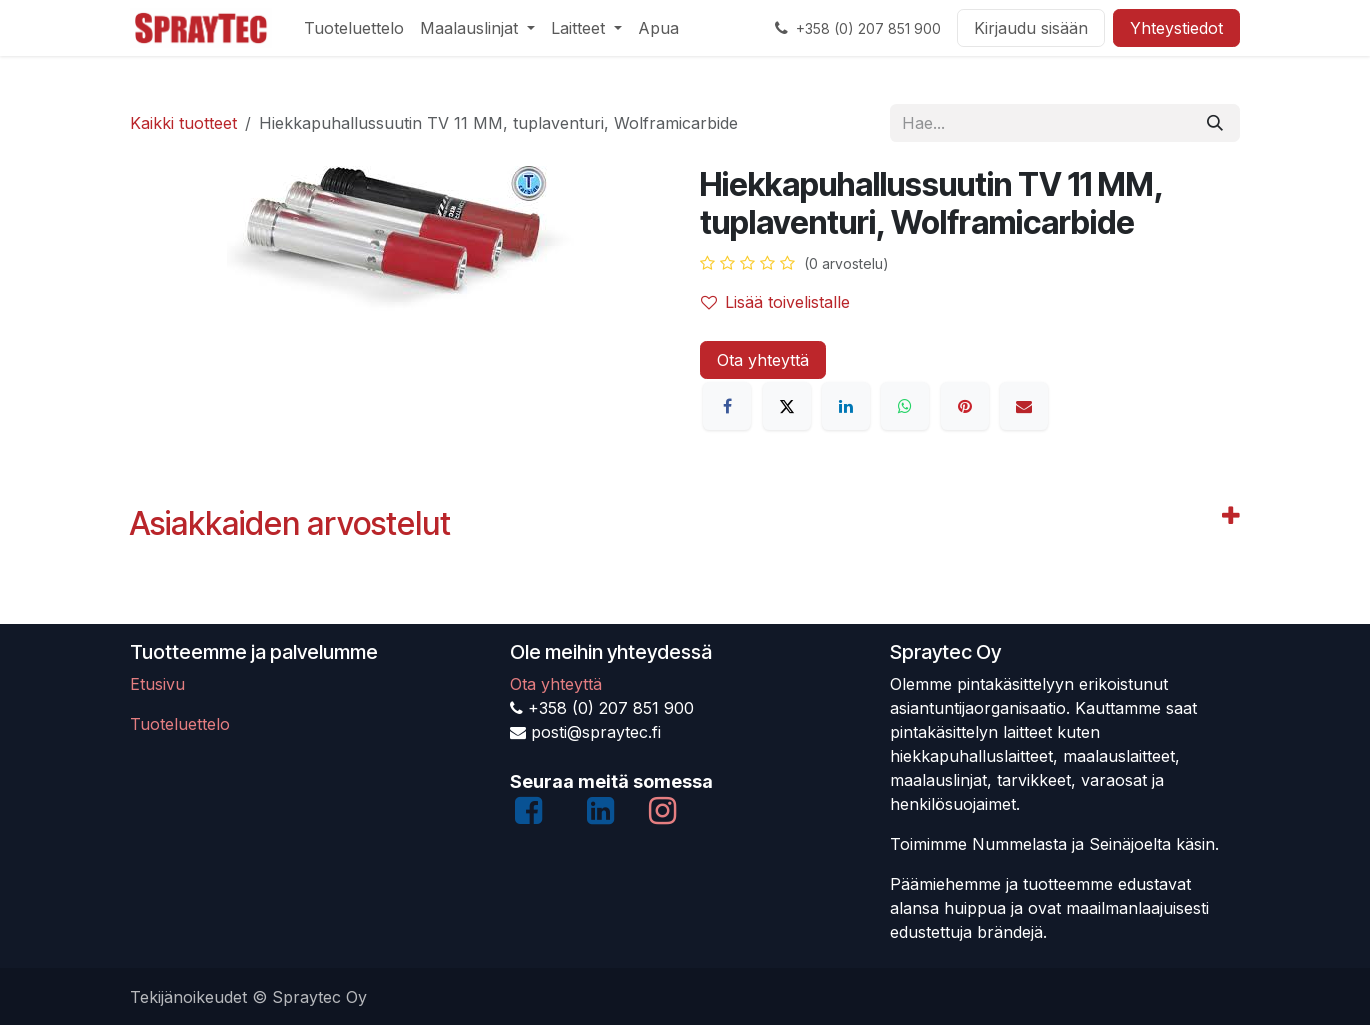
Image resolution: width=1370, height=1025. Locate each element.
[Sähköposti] (1024, 406)
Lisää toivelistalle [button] (775, 302)
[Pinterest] (965, 406)
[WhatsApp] (905, 406)
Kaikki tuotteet (183, 123)
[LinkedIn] (846, 406)
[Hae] (1215, 123)
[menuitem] (354, 28)
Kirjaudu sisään (1031, 28)
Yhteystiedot (1176, 28)
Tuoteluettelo (180, 724)
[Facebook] (727, 406)
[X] (787, 406)
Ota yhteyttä (763, 360)
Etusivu (157, 684)
